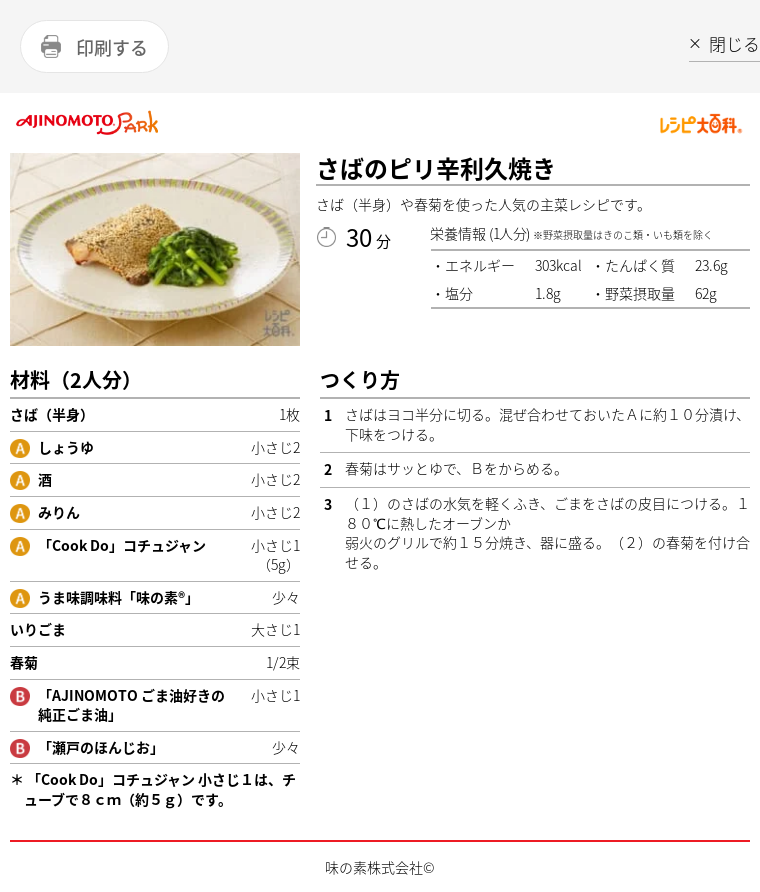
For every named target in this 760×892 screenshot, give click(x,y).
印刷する (112, 47)
